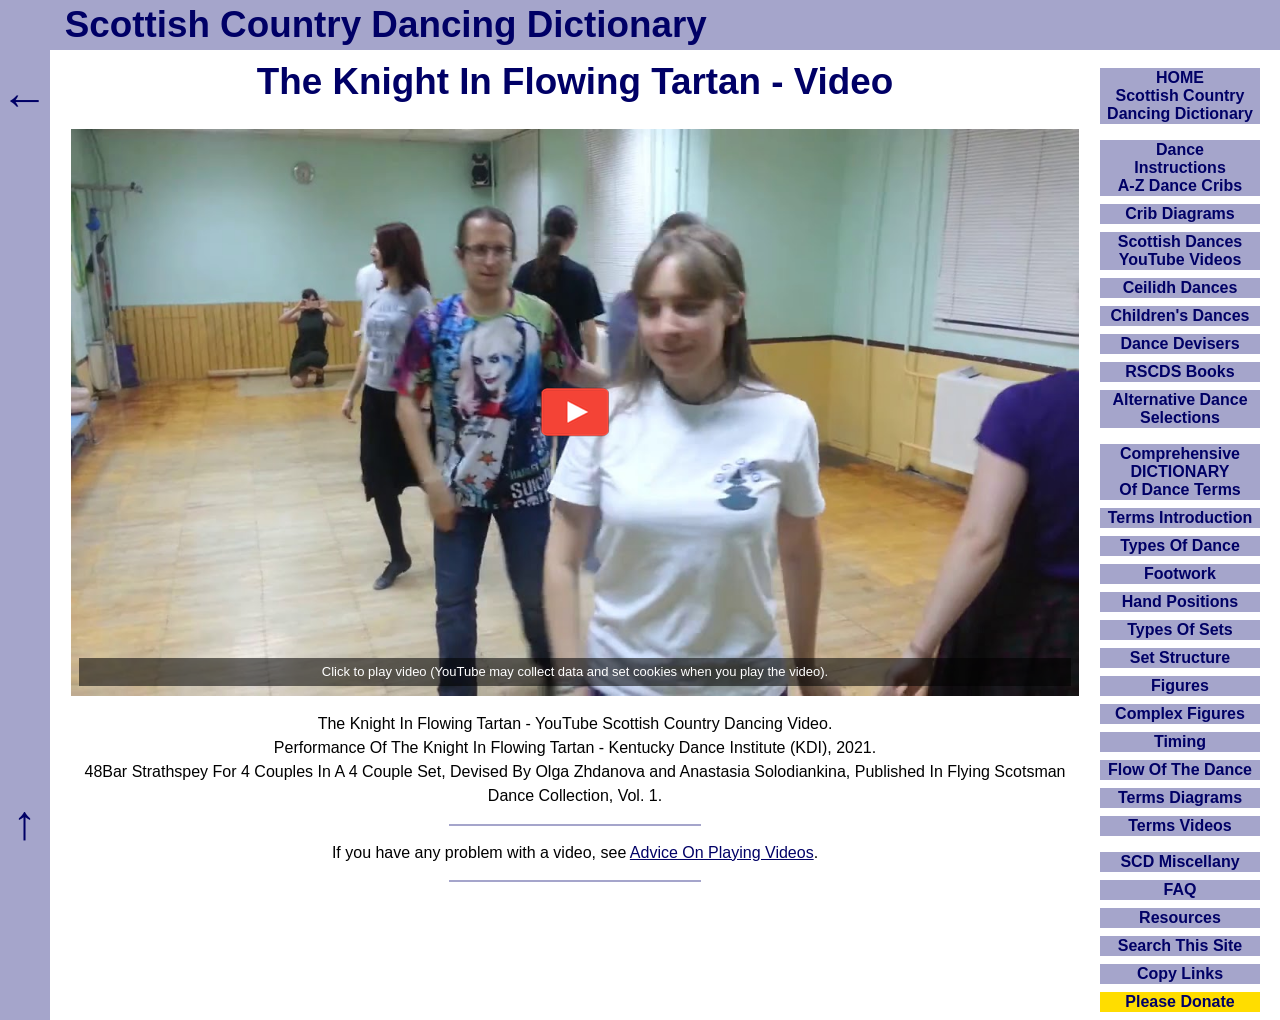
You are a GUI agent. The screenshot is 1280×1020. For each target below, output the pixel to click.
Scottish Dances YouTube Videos (1180, 250)
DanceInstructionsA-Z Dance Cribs (1180, 167)
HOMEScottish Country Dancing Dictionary (1180, 95)
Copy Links (1180, 973)
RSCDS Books (1179, 371)
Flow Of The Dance (1180, 769)
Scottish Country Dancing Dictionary (386, 24)
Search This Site (1180, 945)
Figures (1180, 685)
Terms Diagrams (1180, 797)
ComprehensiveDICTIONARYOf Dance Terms (1180, 471)
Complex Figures (1180, 713)
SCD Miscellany (1179, 861)
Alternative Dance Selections (1179, 408)
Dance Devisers (1179, 343)
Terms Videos (1179, 825)
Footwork (1180, 573)
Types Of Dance (1180, 545)
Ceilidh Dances (1180, 287)
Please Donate (1179, 1001)
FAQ (1180, 889)
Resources (1180, 917)
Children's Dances (1180, 315)
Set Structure (1180, 657)
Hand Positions (1180, 601)
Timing (1180, 741)
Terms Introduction (1180, 517)
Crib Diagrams (1179, 213)
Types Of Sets (1180, 629)
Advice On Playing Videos (722, 852)
